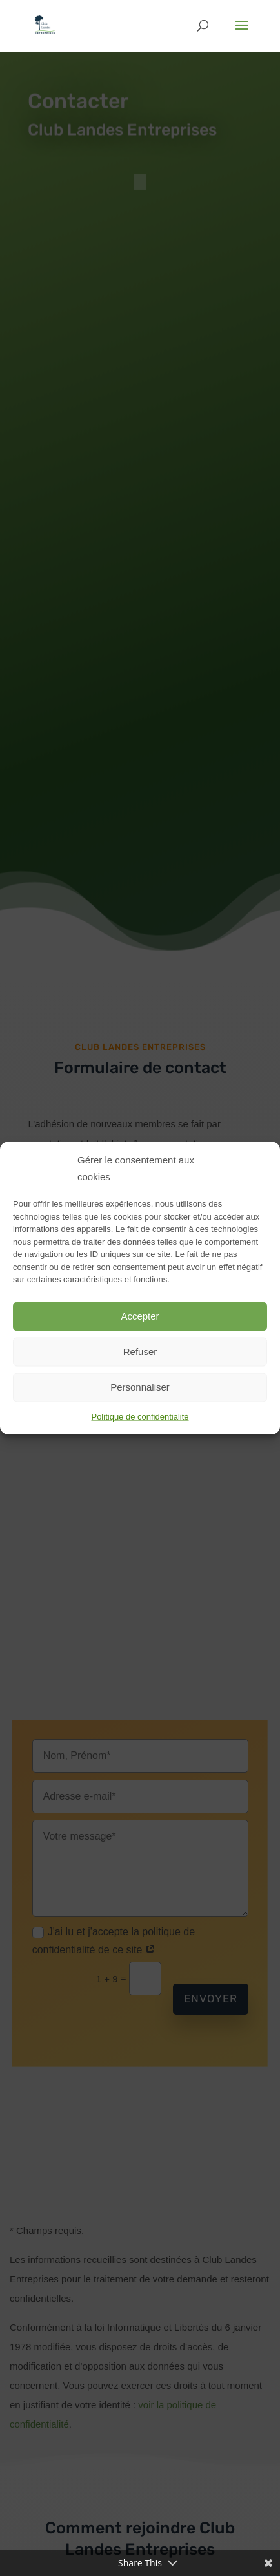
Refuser (140, 1351)
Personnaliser (140, 1387)
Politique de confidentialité (139, 1416)
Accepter (140, 1316)
